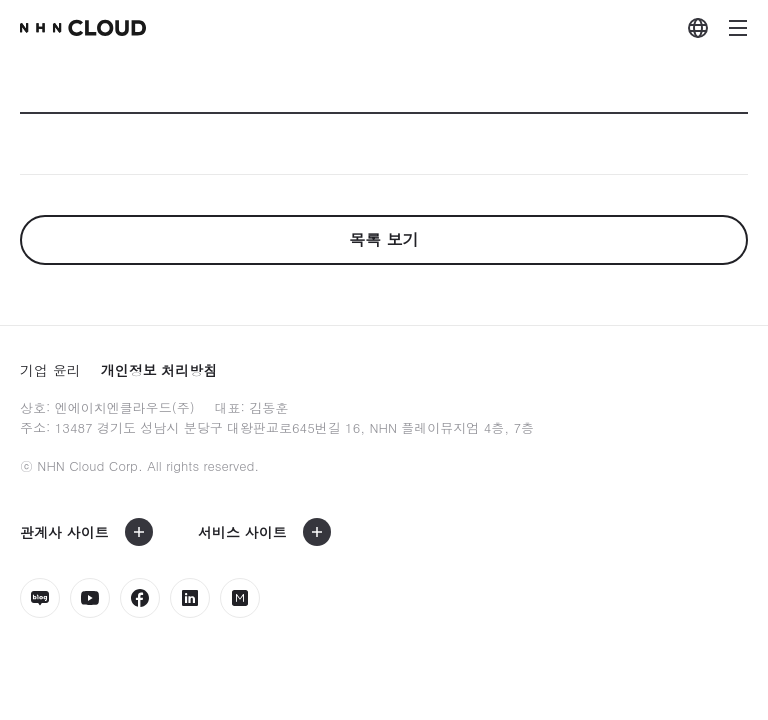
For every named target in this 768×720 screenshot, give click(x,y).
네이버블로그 (40, 598)
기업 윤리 (50, 370)
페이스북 (140, 598)
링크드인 (190, 598)
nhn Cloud (83, 28)
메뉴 (738, 28)
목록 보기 (383, 239)
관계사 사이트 (64, 532)
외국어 (698, 28)
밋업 (240, 598)
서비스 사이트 (242, 532)
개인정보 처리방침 (159, 370)
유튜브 (90, 598)
